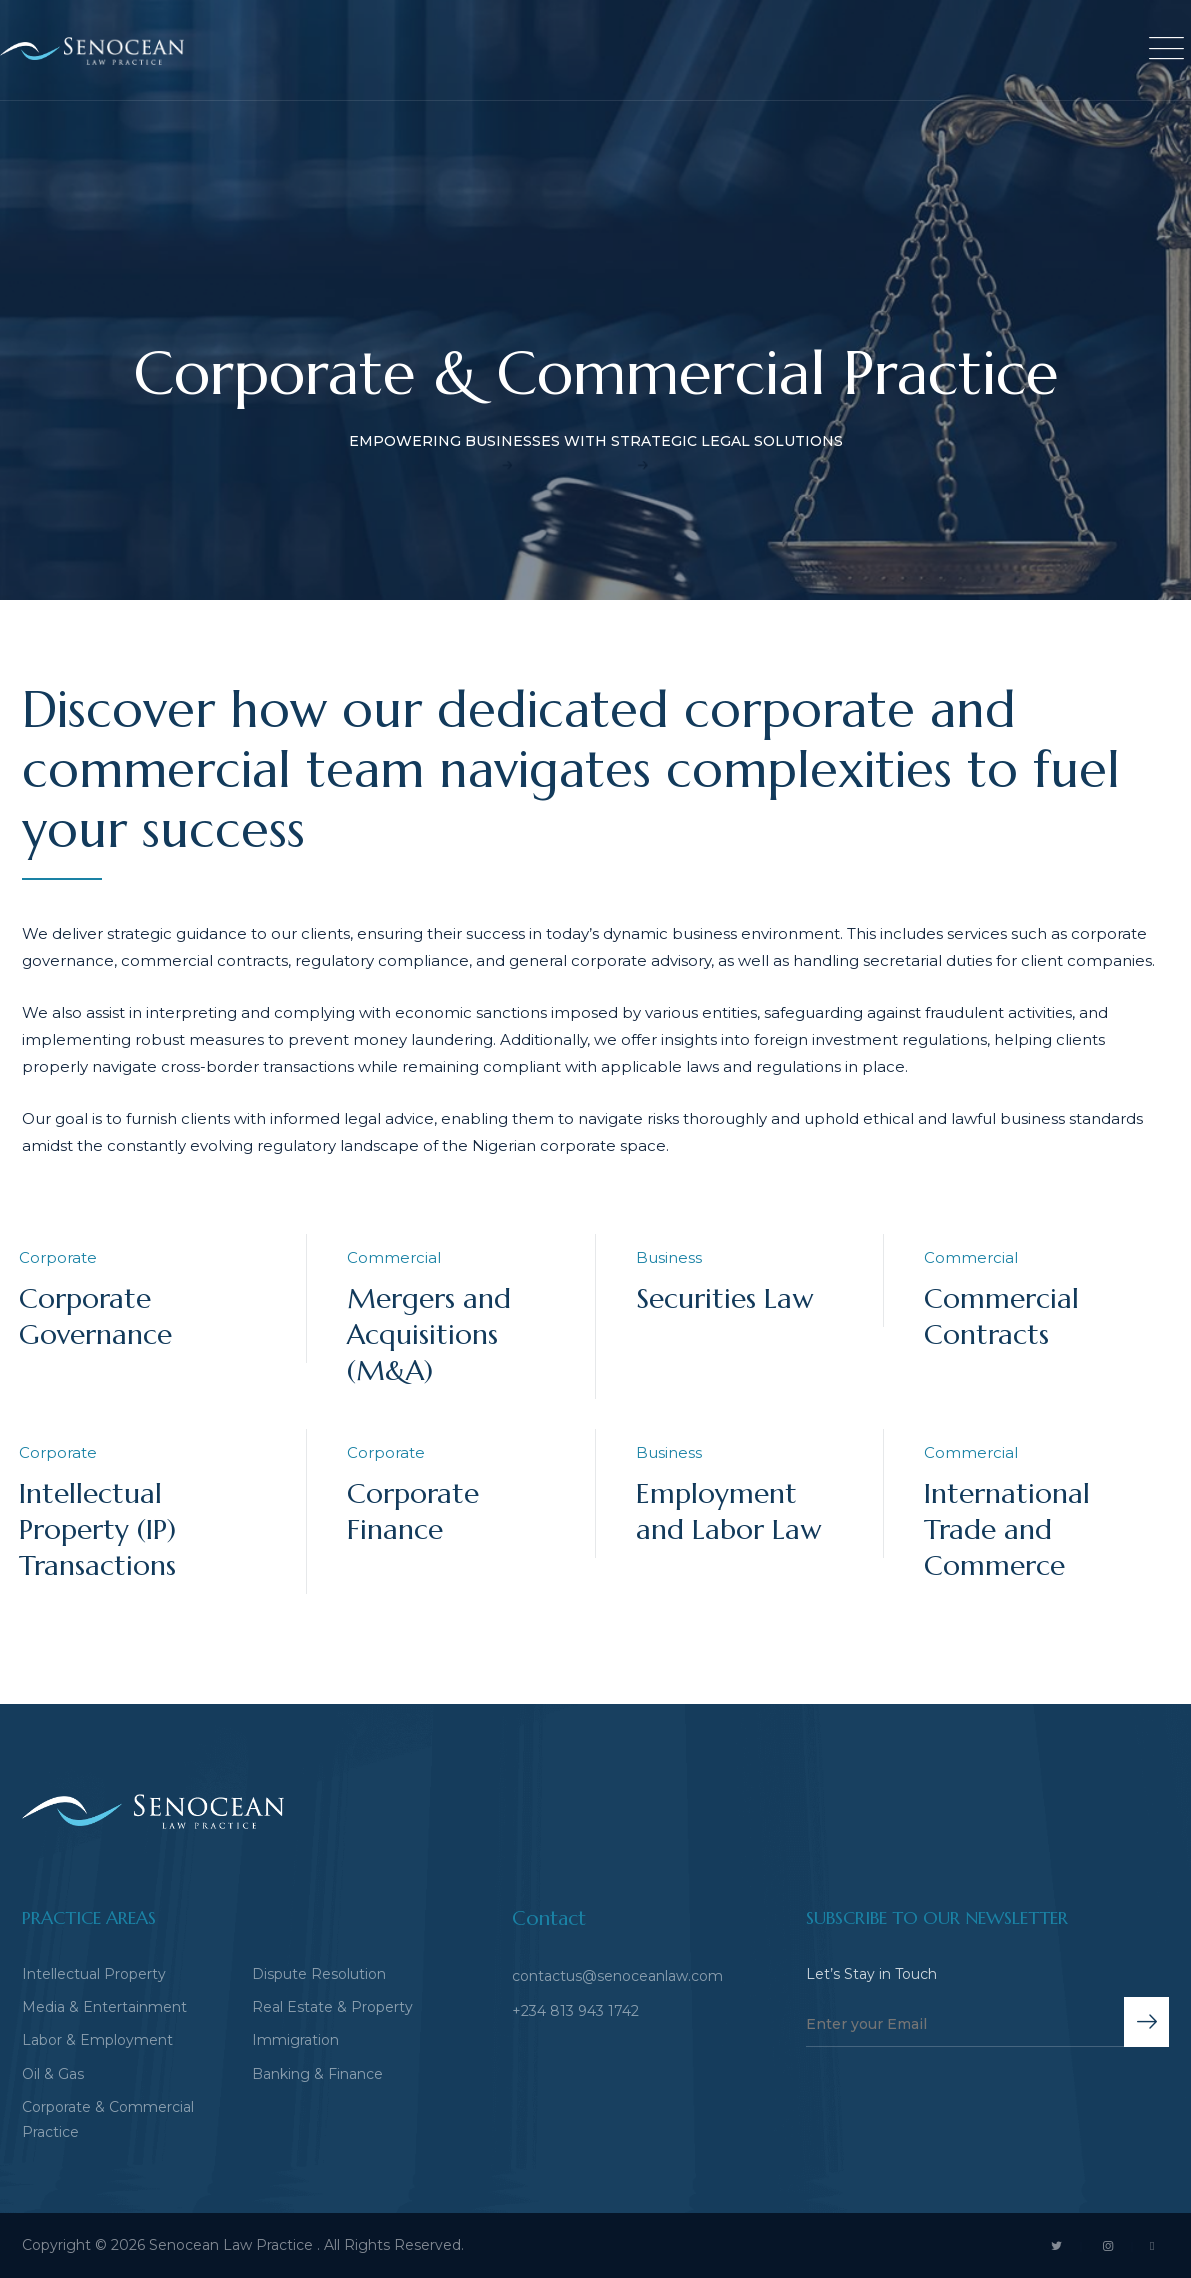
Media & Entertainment (104, 2007)
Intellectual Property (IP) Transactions (97, 1529)
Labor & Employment (97, 2040)
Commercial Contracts (1001, 1316)
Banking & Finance (317, 2074)
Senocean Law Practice (233, 2245)
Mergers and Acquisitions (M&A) (429, 1334)
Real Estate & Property (332, 2007)
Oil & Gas (53, 2074)
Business (669, 1257)
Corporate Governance (95, 1316)
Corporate (58, 1257)
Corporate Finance (413, 1511)
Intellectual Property (94, 1974)
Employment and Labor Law (728, 1511)
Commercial (394, 1257)
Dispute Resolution (319, 1974)
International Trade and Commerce (1007, 1529)
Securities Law (724, 1298)
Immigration (295, 2040)
